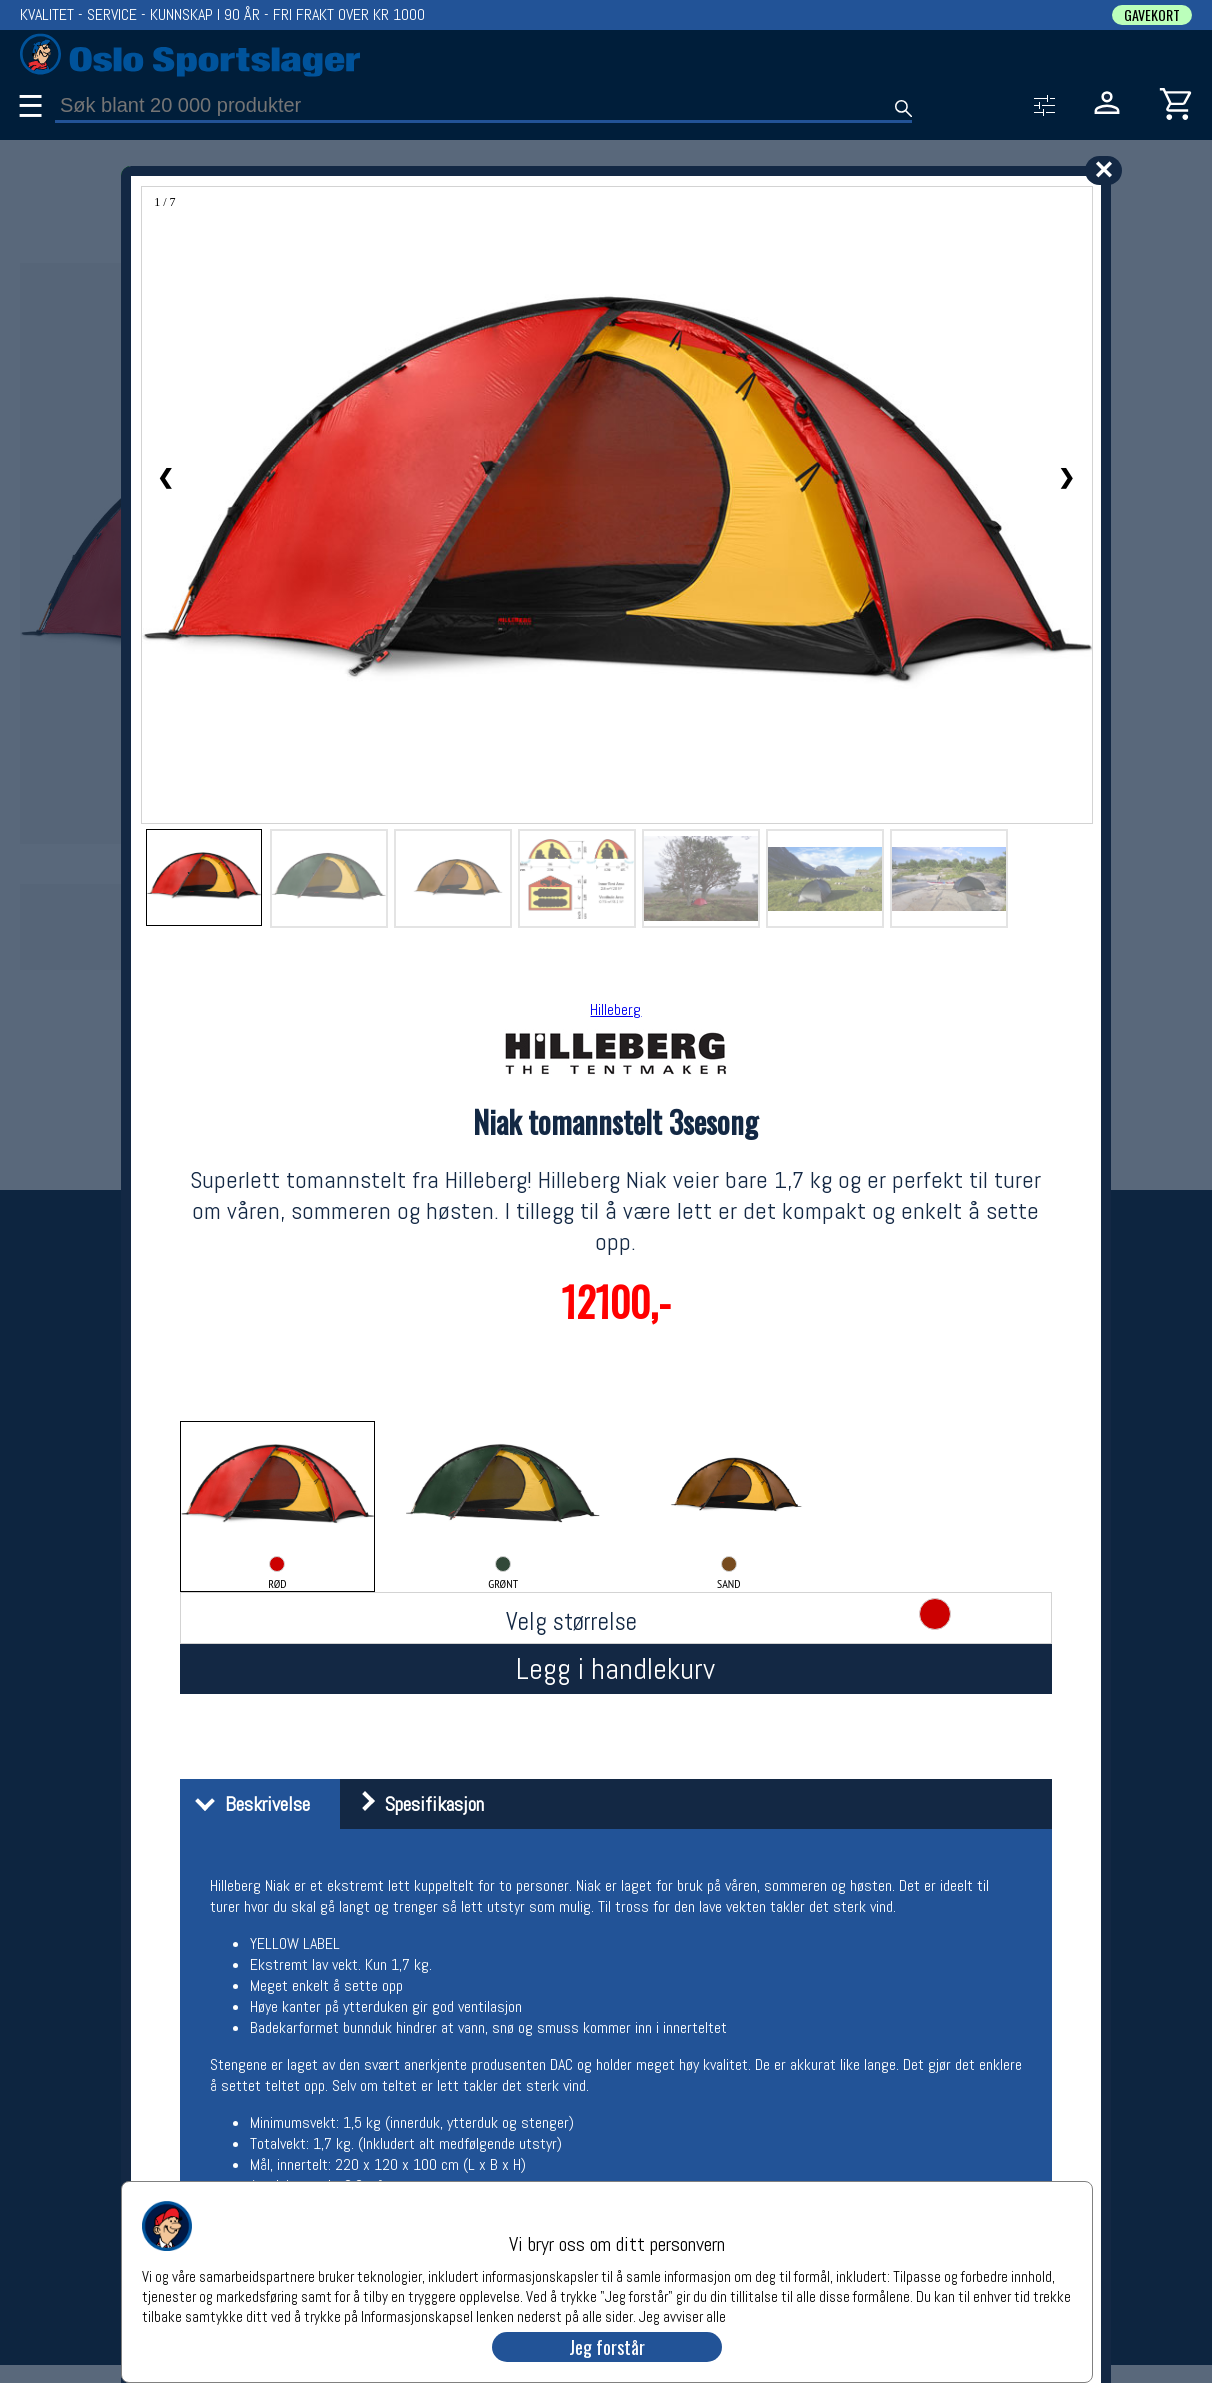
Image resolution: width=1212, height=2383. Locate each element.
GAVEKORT (1152, 15)
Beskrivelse (247, 1804)
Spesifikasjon (414, 1804)
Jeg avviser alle (682, 2315)
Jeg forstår (607, 2347)
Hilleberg (615, 1009)
